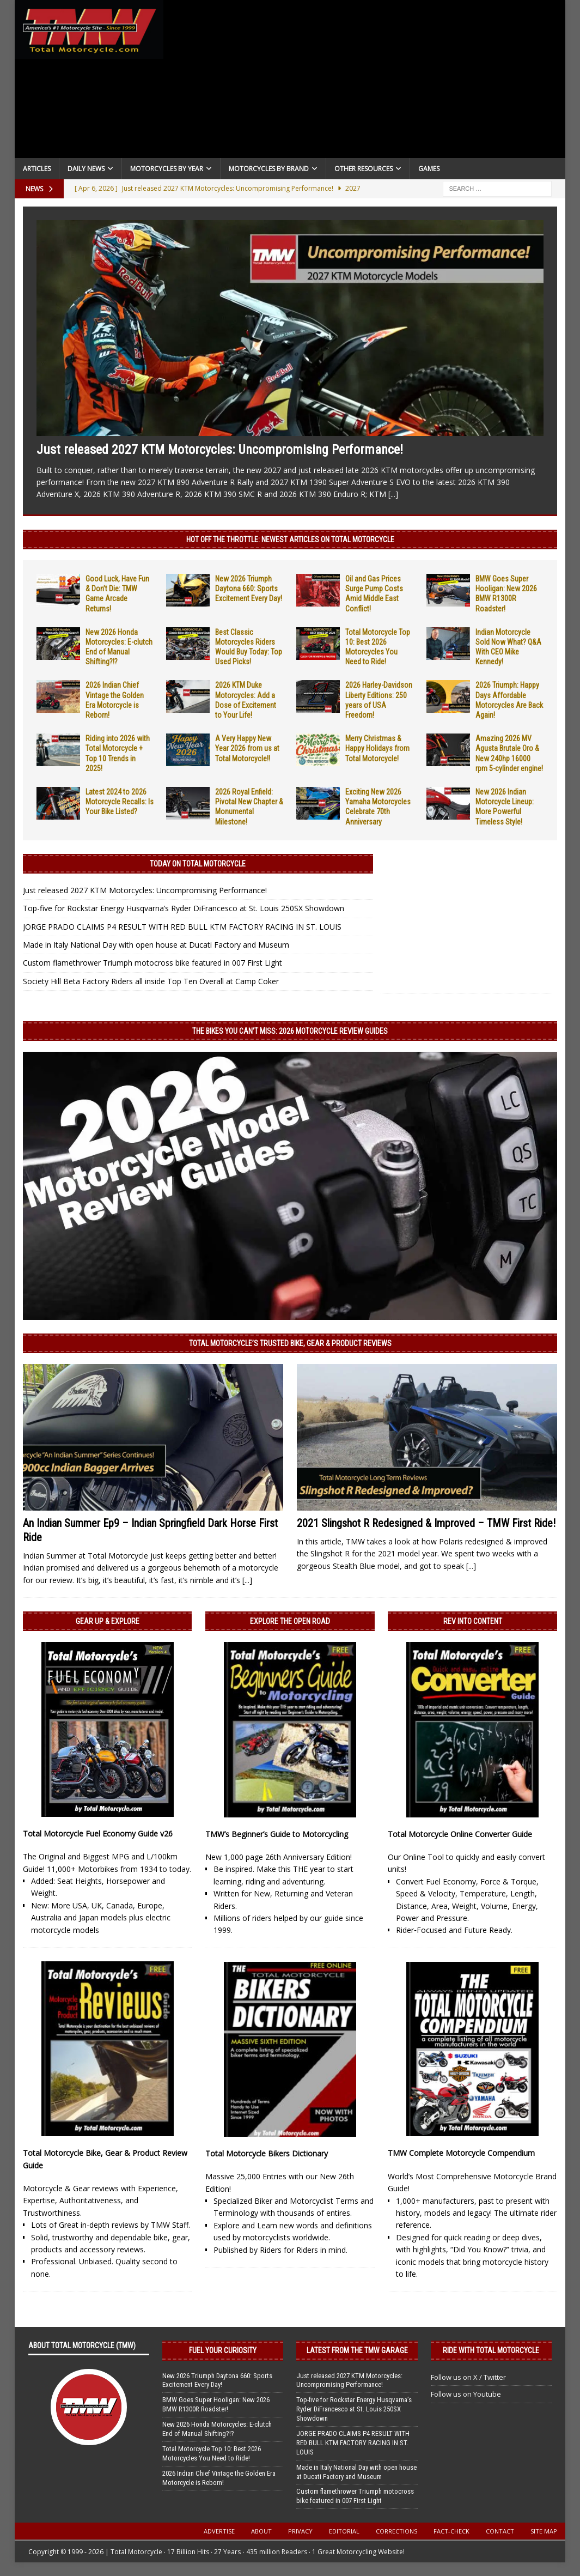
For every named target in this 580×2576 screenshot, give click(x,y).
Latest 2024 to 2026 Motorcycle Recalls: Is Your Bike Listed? (120, 801)
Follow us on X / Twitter (468, 2377)
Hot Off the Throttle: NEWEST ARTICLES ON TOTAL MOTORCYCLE (290, 539)
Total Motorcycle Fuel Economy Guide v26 (98, 1833)
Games (428, 168)
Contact (500, 2531)
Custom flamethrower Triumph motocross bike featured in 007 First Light (152, 962)
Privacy (300, 2531)
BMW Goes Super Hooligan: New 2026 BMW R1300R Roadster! (216, 2404)
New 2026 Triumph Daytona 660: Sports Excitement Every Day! (248, 588)
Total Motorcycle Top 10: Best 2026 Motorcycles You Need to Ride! (211, 2453)
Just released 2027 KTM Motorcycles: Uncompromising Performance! (219, 449)
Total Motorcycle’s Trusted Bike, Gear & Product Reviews (290, 1343)
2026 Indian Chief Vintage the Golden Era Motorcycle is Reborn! (219, 2478)
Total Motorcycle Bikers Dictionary (266, 2153)
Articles (37, 168)
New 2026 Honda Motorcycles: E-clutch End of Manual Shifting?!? (217, 2429)
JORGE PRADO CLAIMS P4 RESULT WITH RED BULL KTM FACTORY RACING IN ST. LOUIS (182, 927)
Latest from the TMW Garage (357, 2350)
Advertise (219, 2531)
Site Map (543, 2531)
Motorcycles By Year (166, 168)
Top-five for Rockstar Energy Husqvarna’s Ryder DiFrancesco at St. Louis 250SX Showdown (183, 908)
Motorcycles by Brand (269, 168)
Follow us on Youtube (466, 2394)
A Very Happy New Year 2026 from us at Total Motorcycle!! (247, 748)
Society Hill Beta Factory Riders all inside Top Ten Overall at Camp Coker (151, 981)
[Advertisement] (364, 81)
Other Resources (363, 168)
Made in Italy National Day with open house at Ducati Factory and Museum (156, 945)
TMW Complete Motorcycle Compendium (461, 2153)
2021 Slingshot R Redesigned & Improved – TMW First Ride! (426, 1523)
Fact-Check (451, 2531)
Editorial (344, 2531)
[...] (393, 494)
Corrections (396, 2531)
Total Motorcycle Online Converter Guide (460, 1834)
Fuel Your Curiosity (223, 2350)
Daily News (86, 168)
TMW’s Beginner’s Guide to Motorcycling (276, 1834)
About (261, 2531)
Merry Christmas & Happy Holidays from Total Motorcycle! (377, 748)
